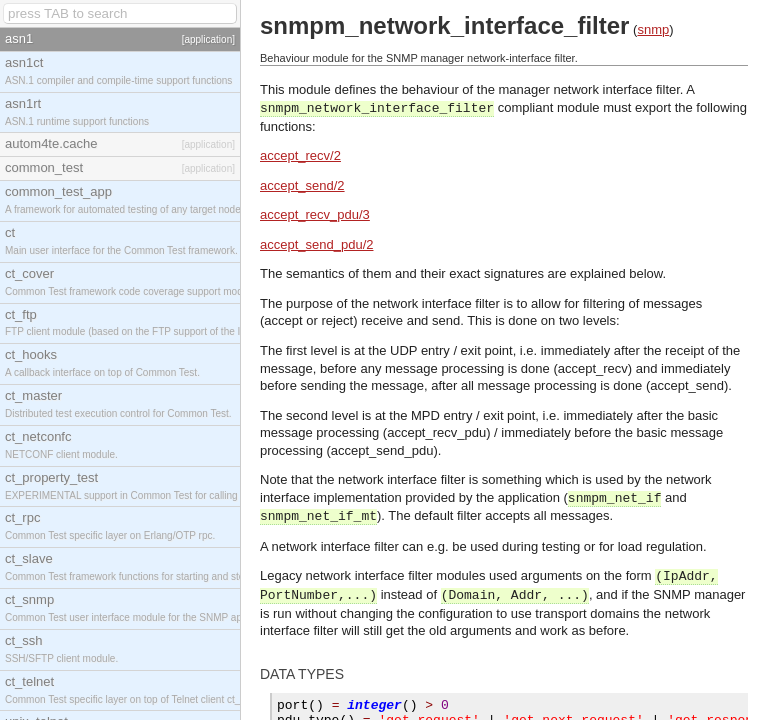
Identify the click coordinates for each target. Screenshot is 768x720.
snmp (653, 29)
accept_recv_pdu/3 (315, 214)
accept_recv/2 (300, 155)
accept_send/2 (302, 185)
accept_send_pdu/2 (316, 244)
